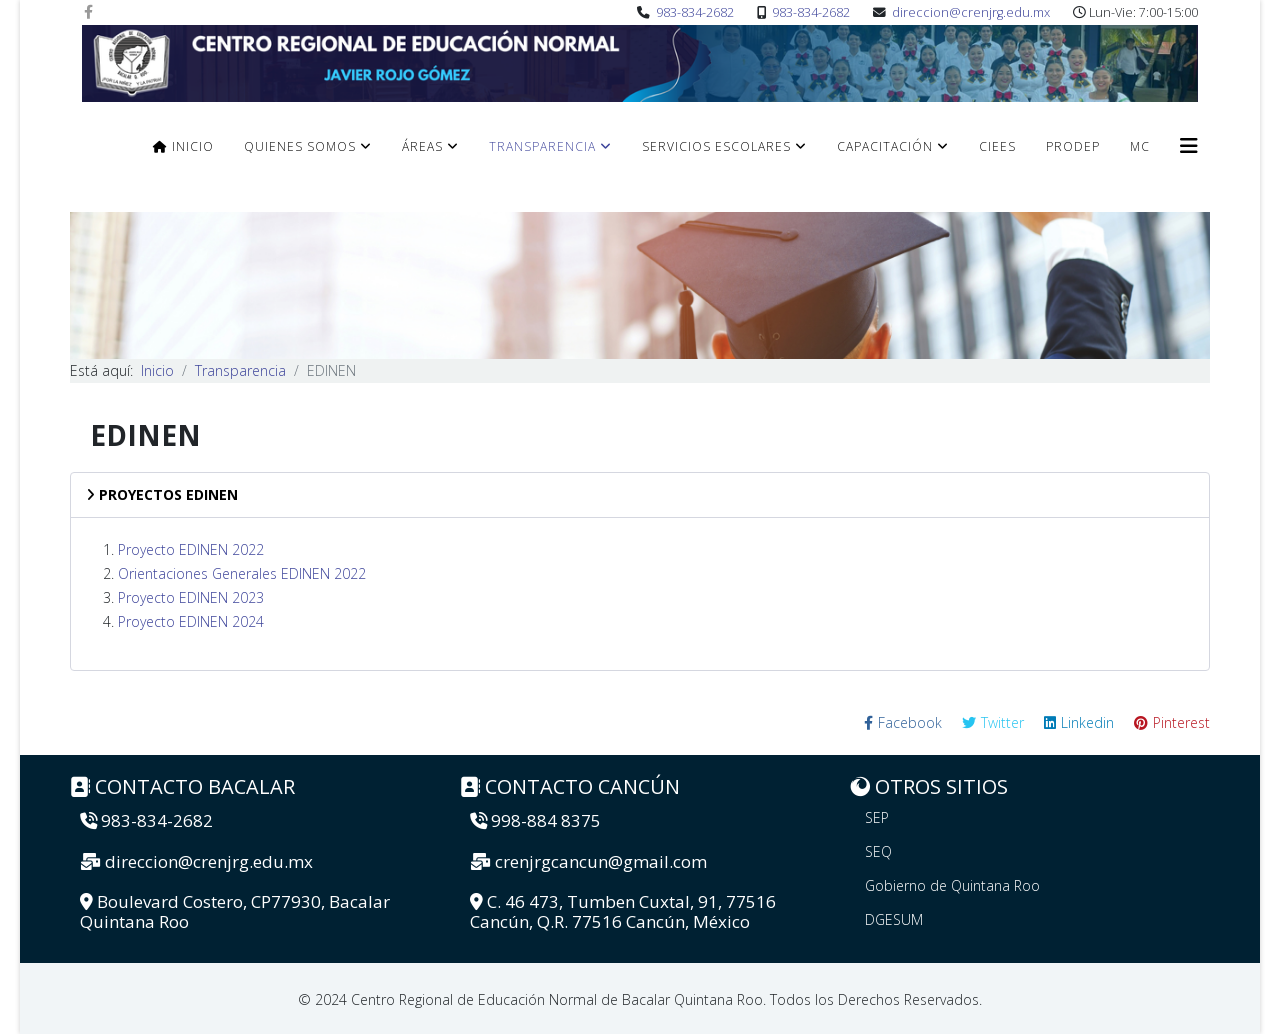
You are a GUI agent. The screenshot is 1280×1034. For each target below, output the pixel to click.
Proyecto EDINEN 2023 (191, 597)
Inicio (183, 146)
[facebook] (88, 11)
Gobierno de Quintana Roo (952, 885)
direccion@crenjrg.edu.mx (971, 12)
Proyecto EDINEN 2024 (191, 621)
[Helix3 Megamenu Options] (1189, 145)
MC (1140, 146)
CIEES (997, 146)
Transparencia (542, 146)
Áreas (422, 146)
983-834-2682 (695, 12)
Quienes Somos (300, 146)
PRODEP (1073, 146)
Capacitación (885, 146)
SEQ (878, 851)
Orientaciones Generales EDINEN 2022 (242, 573)
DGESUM (894, 919)
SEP (877, 817)
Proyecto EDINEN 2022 (191, 549)
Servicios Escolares (716, 146)
